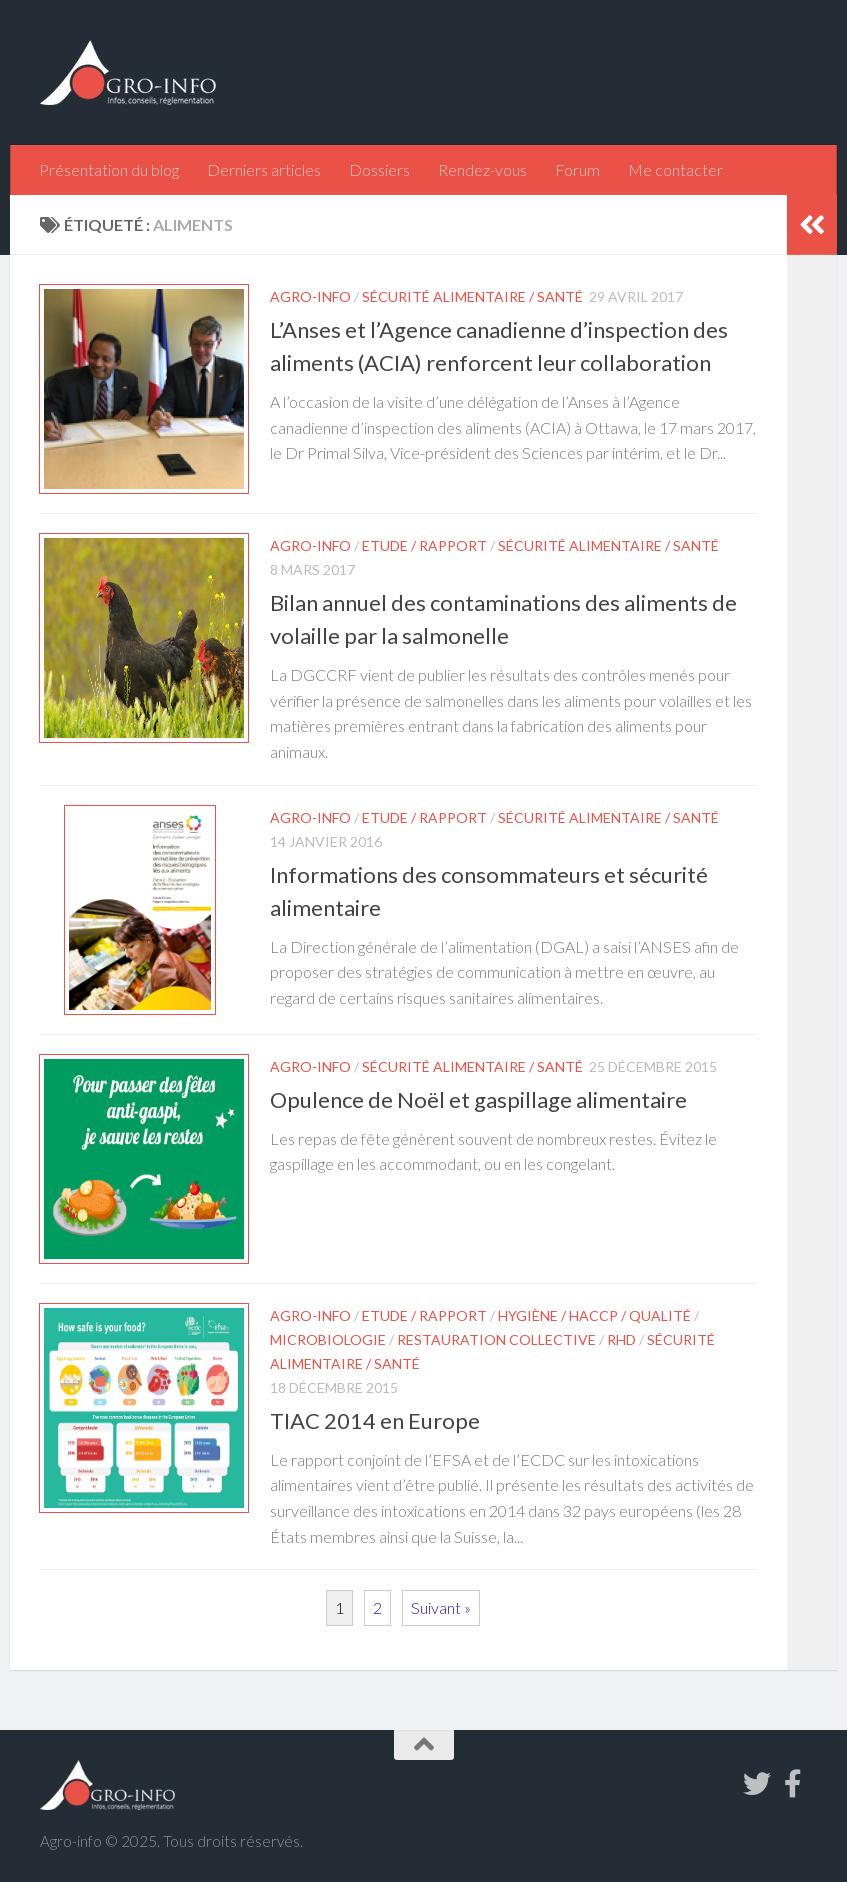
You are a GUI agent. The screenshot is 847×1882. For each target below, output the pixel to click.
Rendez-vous (482, 169)
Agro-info (310, 296)
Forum (577, 169)
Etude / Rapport (424, 545)
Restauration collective (496, 1339)
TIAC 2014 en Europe (375, 1420)
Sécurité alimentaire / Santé (472, 296)
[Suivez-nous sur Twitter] (757, 1784)
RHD (621, 1339)
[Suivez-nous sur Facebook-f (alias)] (793, 1784)
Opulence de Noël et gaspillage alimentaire (478, 1099)
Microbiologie (328, 1339)
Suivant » (441, 1607)
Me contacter (675, 169)
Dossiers (379, 169)
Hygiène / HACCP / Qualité (594, 1315)
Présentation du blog (109, 169)
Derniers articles (264, 169)
